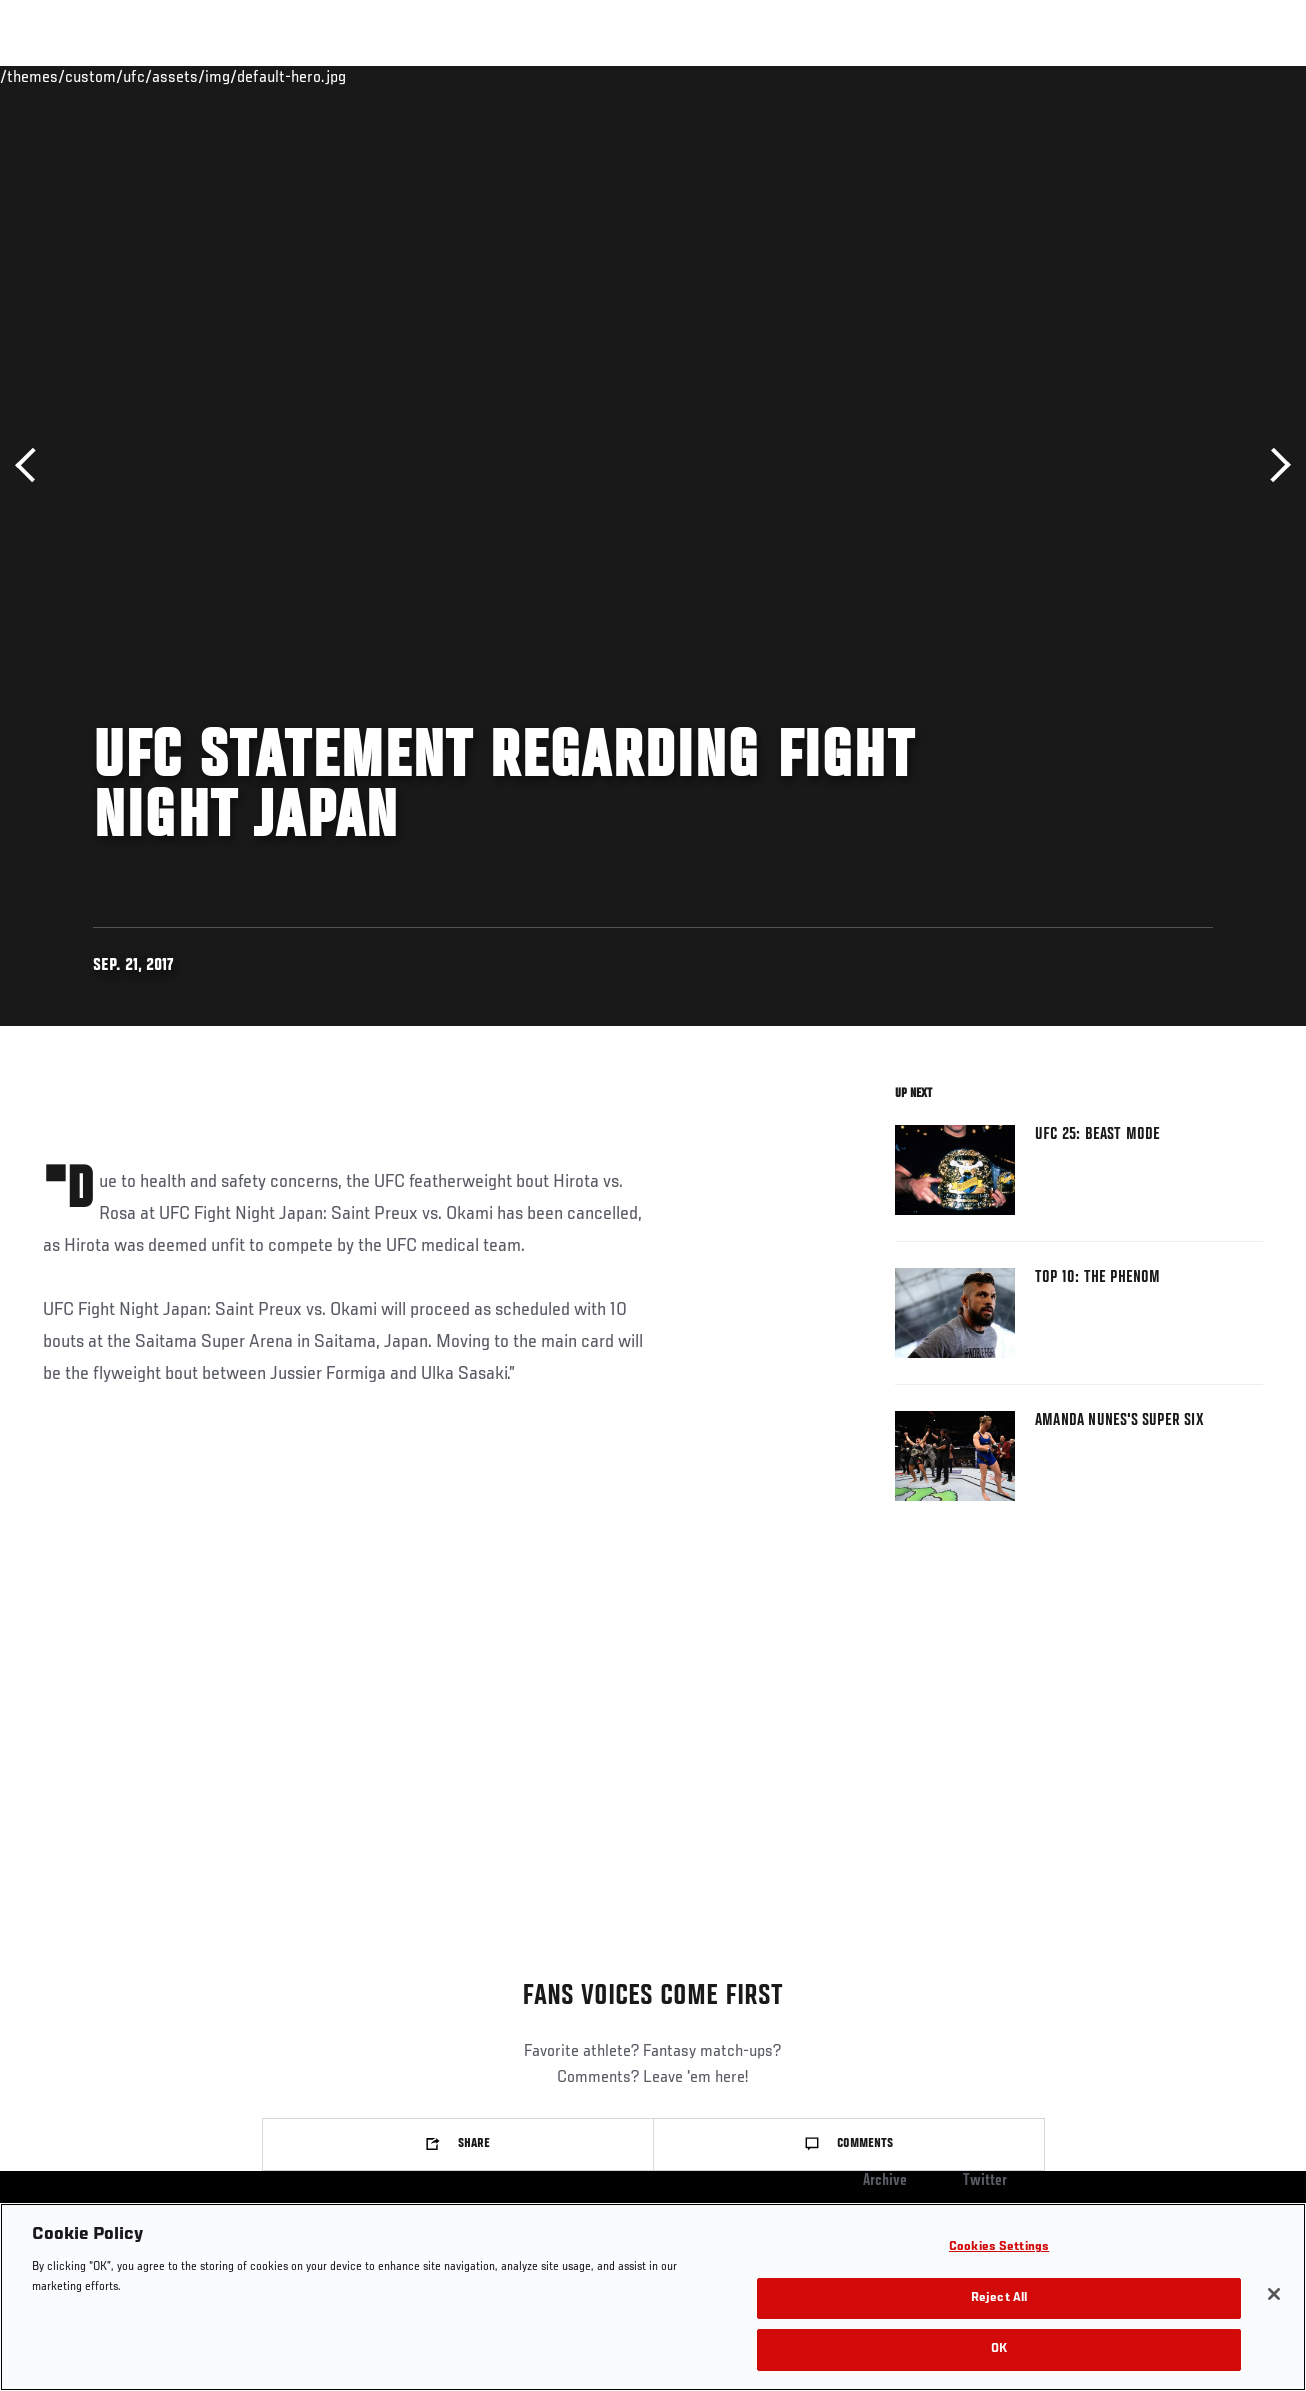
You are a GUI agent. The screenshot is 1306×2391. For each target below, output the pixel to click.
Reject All (999, 2298)
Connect (920, 76)
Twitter (985, 2181)
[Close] (1274, 2294)
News (306, 76)
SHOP (1186, 76)
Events (54, 76)
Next (1273, 465)
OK (999, 2349)
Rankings (139, 76)
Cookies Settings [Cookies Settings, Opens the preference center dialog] (999, 2247)
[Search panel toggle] (1241, 76)
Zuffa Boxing (1097, 76)
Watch (1001, 76)
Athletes (228, 76)
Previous (32, 465)
